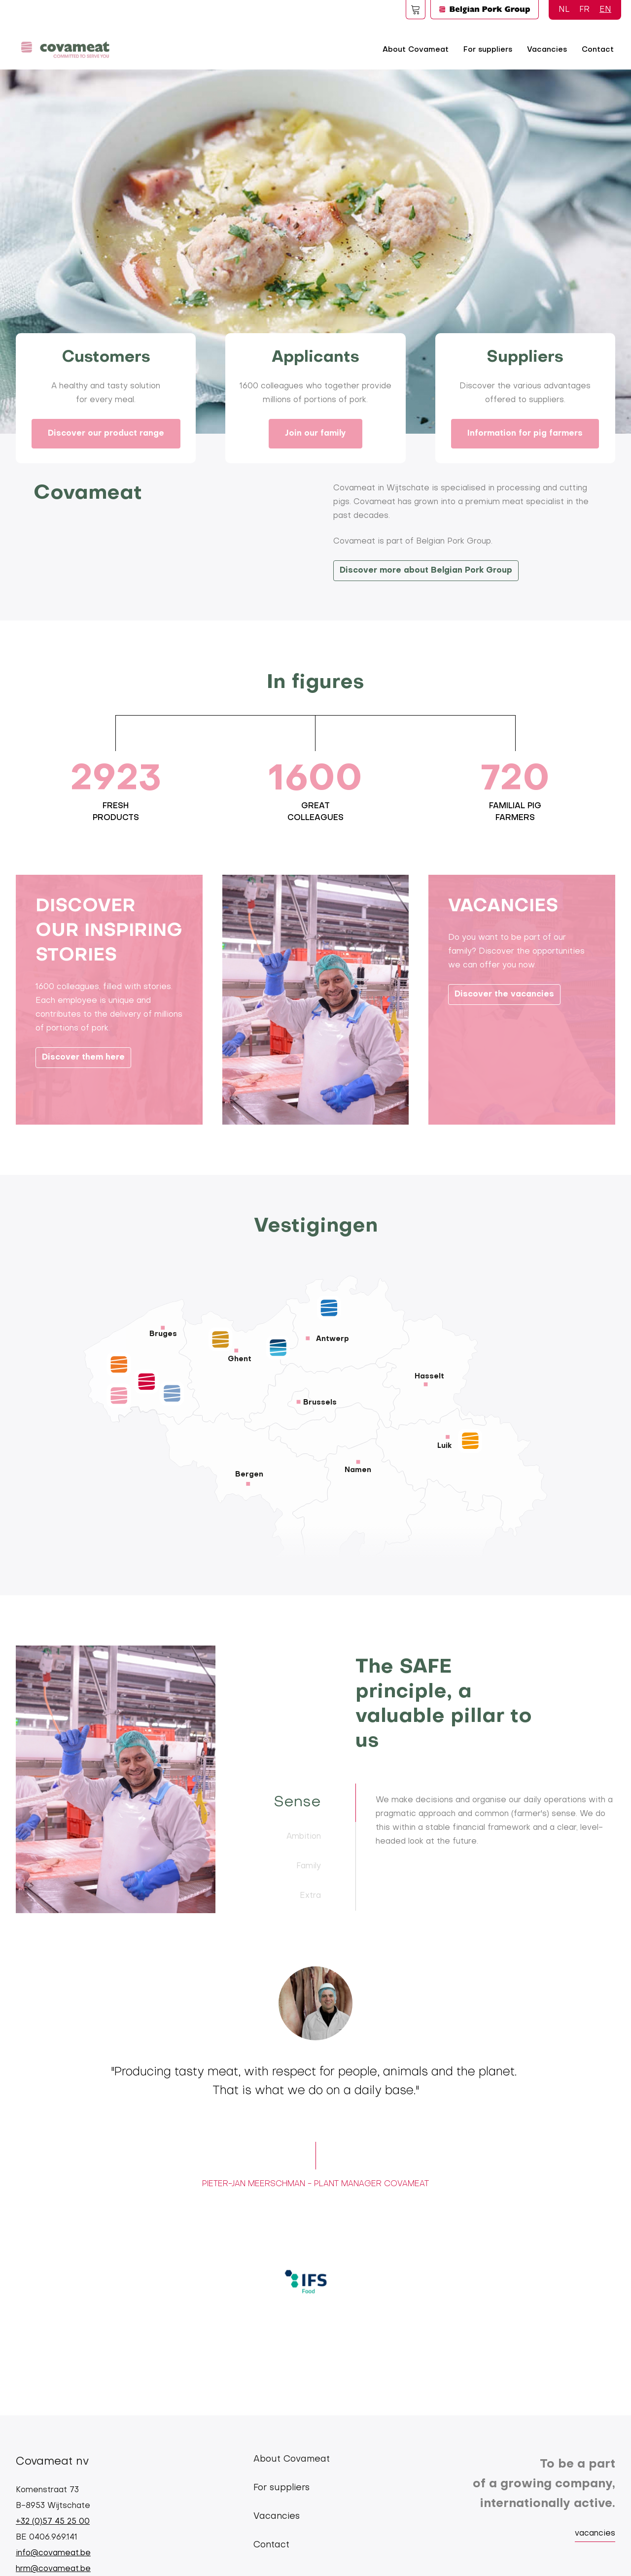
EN (605, 10)
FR (584, 10)
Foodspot (415, 9)
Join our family (315, 434)
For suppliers (487, 49)
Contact (598, 49)
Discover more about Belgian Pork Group (426, 571)
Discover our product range (106, 434)
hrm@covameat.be (53, 2569)
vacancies (595, 2534)
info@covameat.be (53, 2553)
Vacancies (547, 49)
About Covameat (416, 49)
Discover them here (83, 1099)
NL (564, 10)
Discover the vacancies (504, 1036)
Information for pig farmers (525, 434)
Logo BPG (484, 9)
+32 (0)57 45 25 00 (53, 2522)
